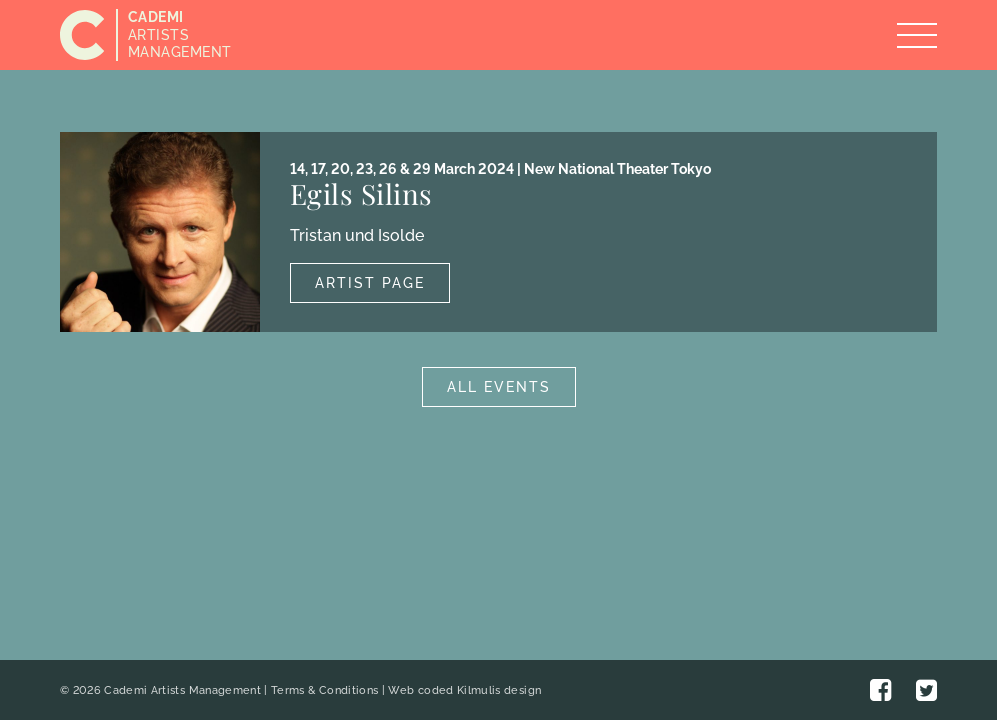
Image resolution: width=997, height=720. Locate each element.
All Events (499, 387)
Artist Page (370, 283)
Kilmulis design (499, 690)
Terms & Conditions (324, 690)
